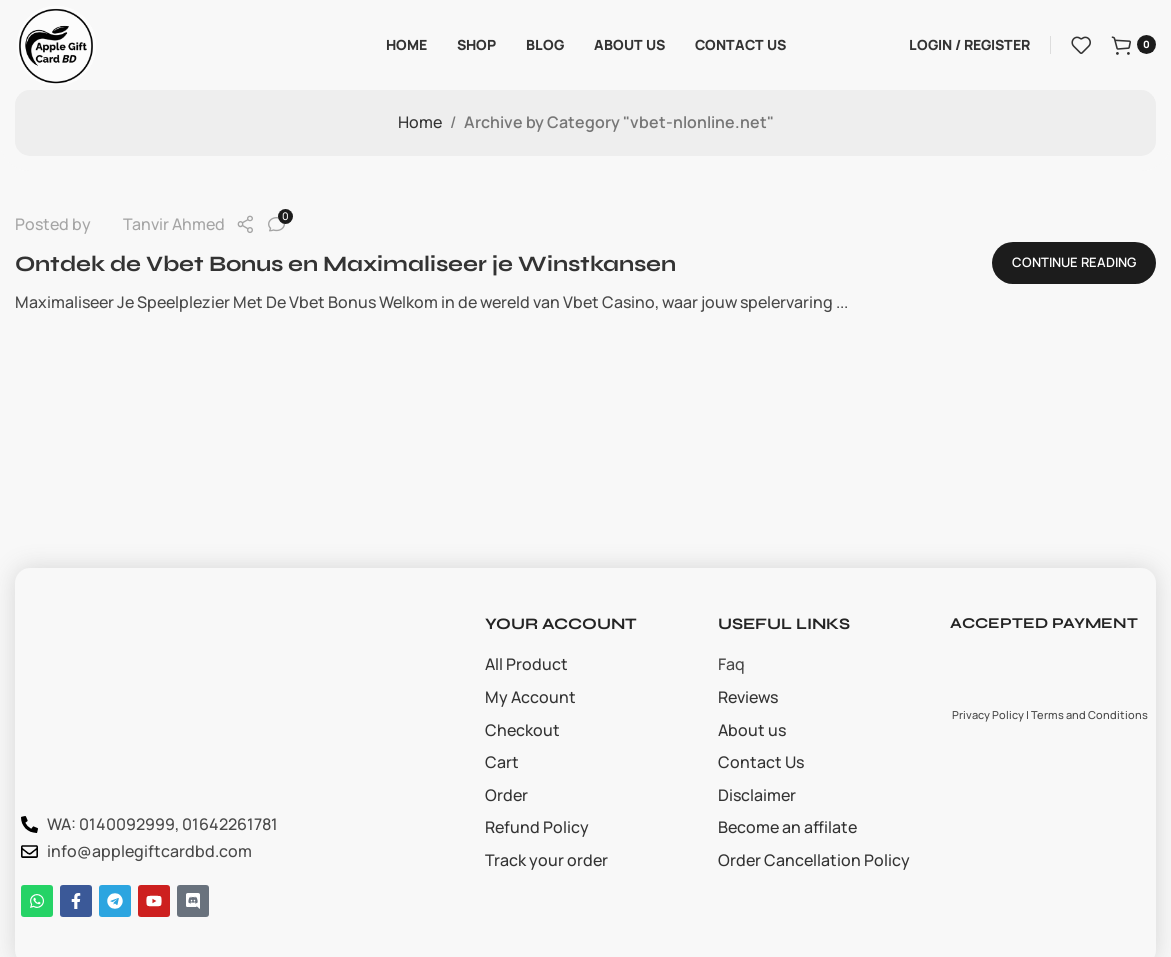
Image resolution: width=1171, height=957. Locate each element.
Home (420, 122)
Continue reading (1074, 262)
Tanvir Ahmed (174, 224)
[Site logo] (56, 43)
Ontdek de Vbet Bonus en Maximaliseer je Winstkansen (345, 264)
